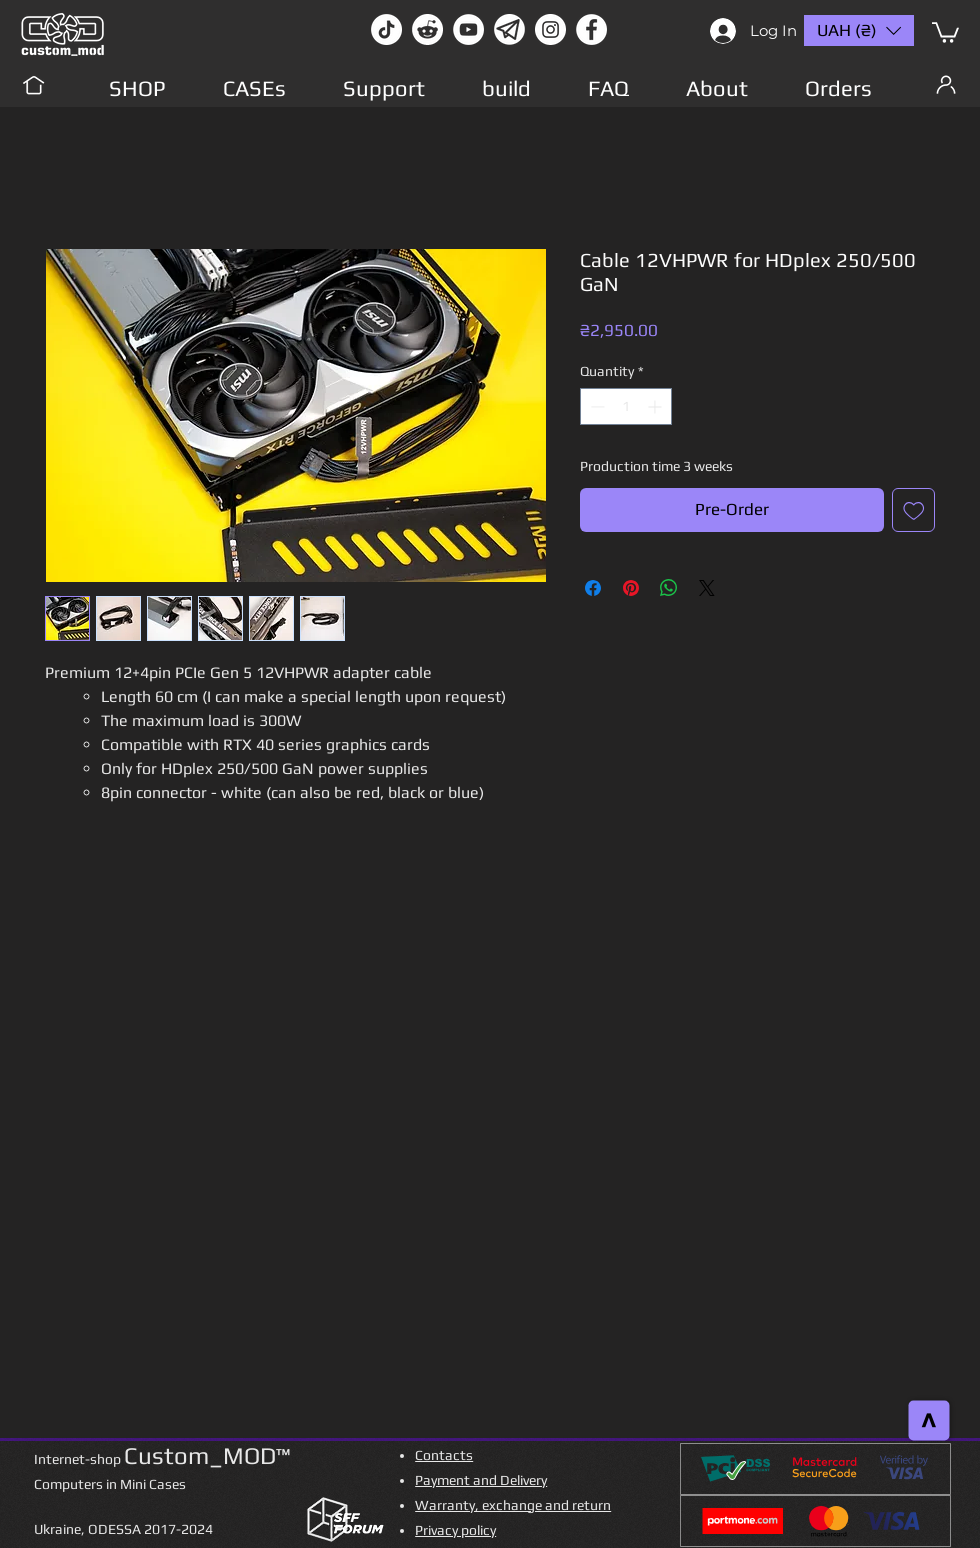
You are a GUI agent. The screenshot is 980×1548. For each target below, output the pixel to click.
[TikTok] (386, 29)
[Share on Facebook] (593, 588)
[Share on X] (707, 588)
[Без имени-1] (509, 29)
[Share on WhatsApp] (669, 588)
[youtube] (468, 29)
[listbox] (859, 30)
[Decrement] (595, 406)
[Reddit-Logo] (427, 29)
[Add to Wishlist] (914, 510)
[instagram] (550, 29)
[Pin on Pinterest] (631, 588)
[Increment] (656, 406)
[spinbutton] (626, 406)
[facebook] (591, 29)
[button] (945, 31)
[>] (929, 1421)
